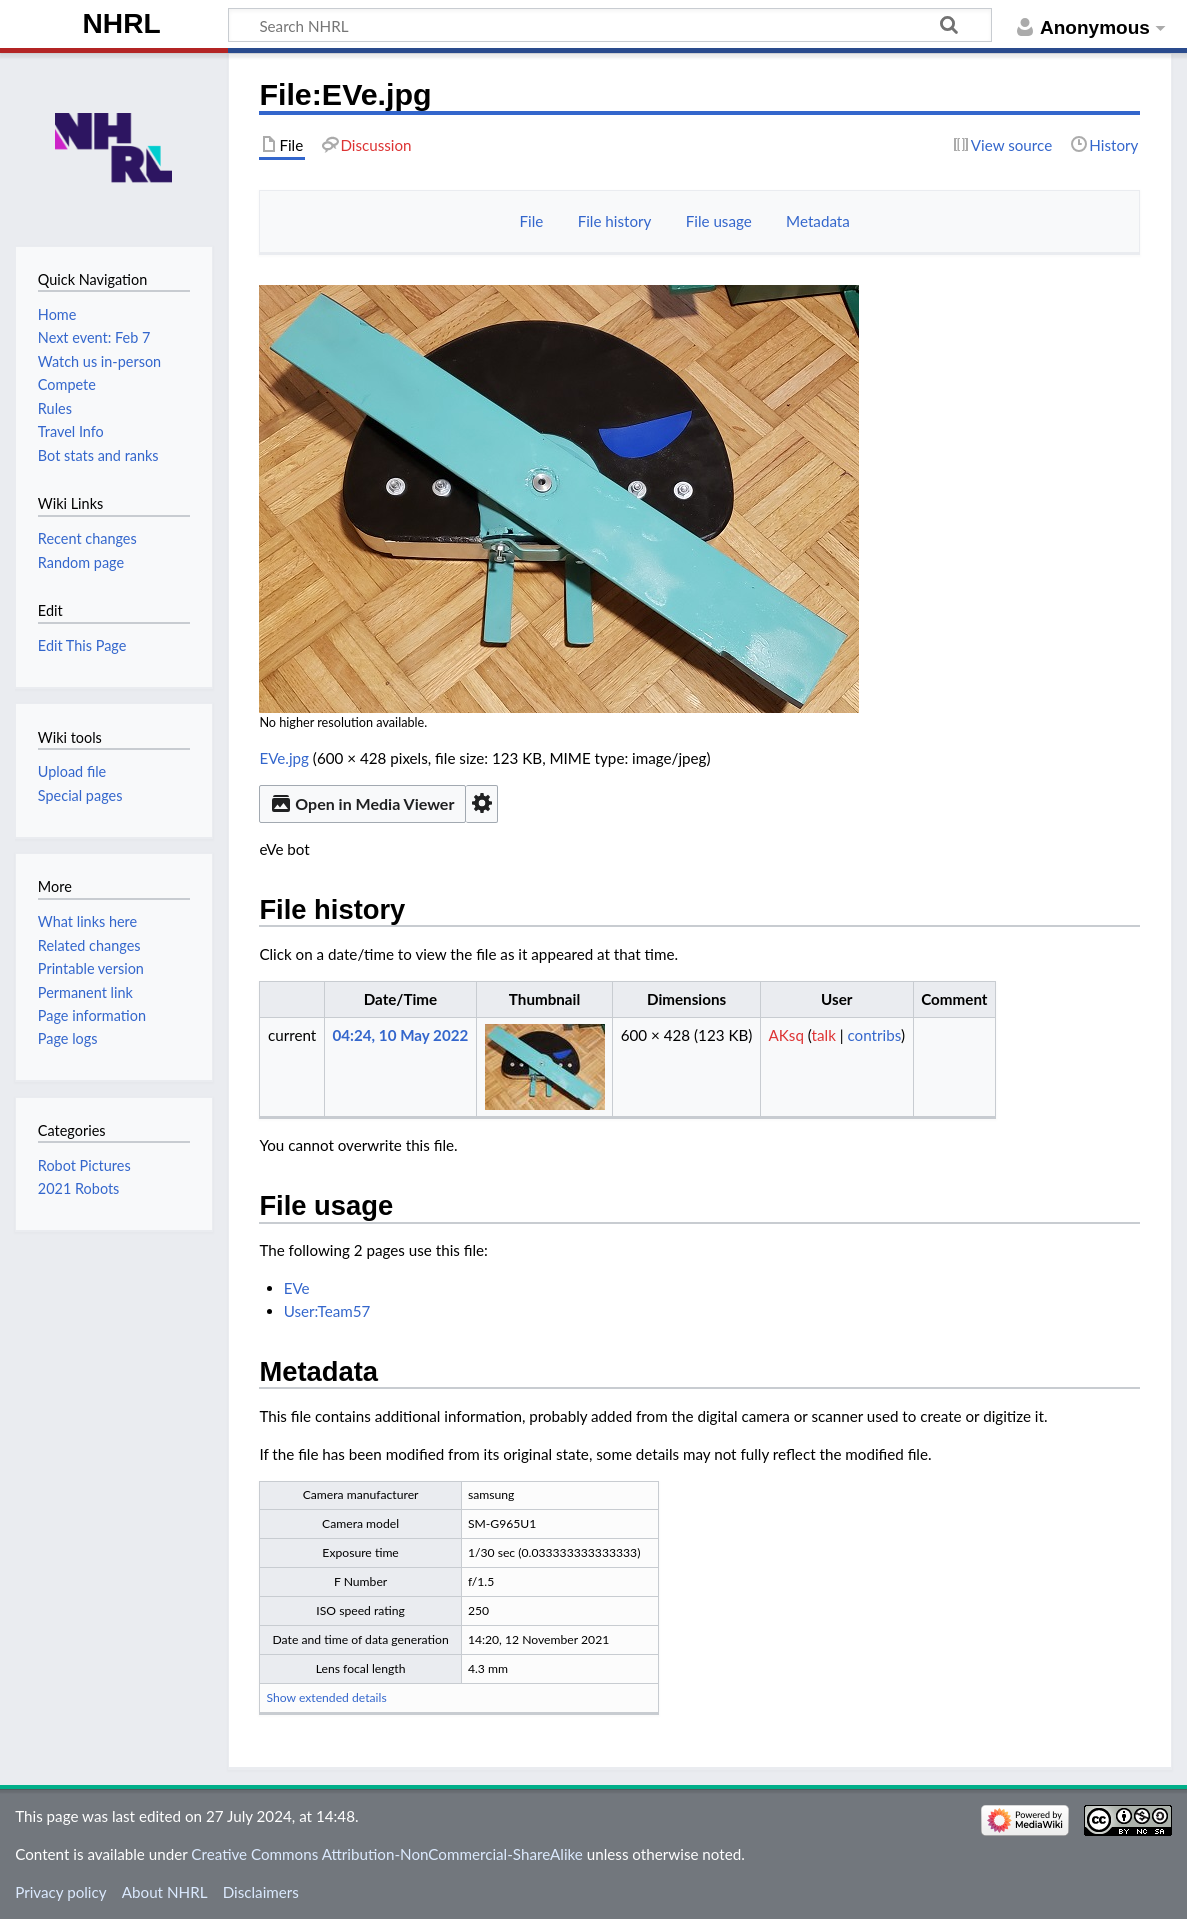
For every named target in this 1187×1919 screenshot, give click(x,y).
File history (615, 221)
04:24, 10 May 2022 (400, 1035)
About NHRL (165, 1892)
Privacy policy (60, 1892)
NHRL (122, 23)
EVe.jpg (284, 758)
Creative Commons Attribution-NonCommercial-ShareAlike (387, 1854)
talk (824, 1035)
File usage (719, 221)
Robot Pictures (84, 1165)
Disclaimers (261, 1892)
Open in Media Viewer (362, 803)
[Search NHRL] (610, 25)
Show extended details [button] (326, 1697)
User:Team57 (327, 1311)
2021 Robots (79, 1188)
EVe (297, 1288)
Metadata (818, 221)
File (532, 221)
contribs (874, 1035)
